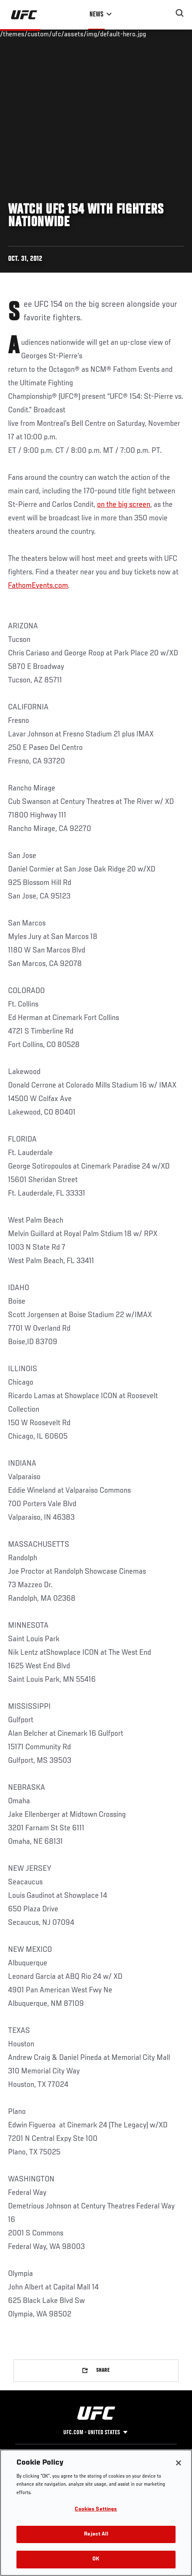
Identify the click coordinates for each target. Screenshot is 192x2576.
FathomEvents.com (38, 586)
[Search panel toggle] (180, 13)
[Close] (178, 2463)
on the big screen (123, 505)
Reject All (96, 2534)
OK (95, 2559)
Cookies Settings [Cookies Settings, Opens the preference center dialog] (96, 2509)
